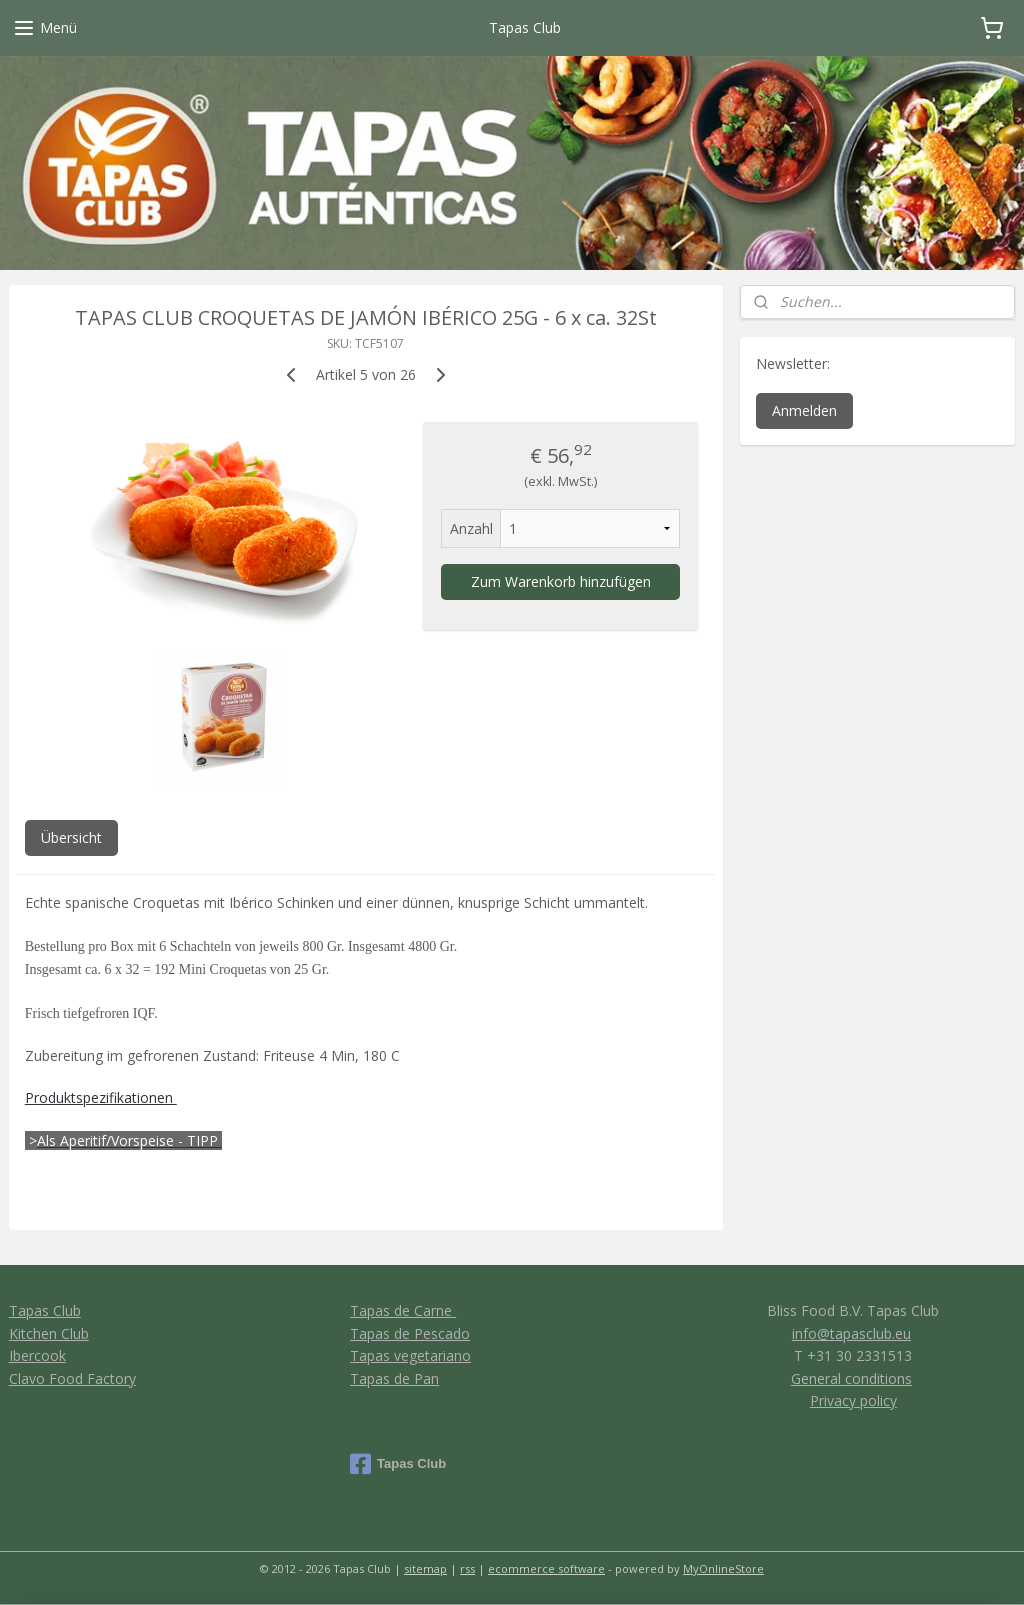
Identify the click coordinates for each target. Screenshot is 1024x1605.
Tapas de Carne (403, 1310)
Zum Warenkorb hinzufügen (561, 581)
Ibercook (37, 1355)
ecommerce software (546, 1568)
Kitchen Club (49, 1333)
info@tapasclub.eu (851, 1333)
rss (467, 1568)
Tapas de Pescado (410, 1333)
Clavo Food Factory (72, 1378)
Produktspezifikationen (101, 1097)
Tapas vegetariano (410, 1355)
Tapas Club (45, 1310)
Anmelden (804, 410)
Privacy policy (853, 1400)
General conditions (851, 1378)
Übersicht (71, 837)
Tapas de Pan (394, 1378)
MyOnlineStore (723, 1568)
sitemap (425, 1568)
